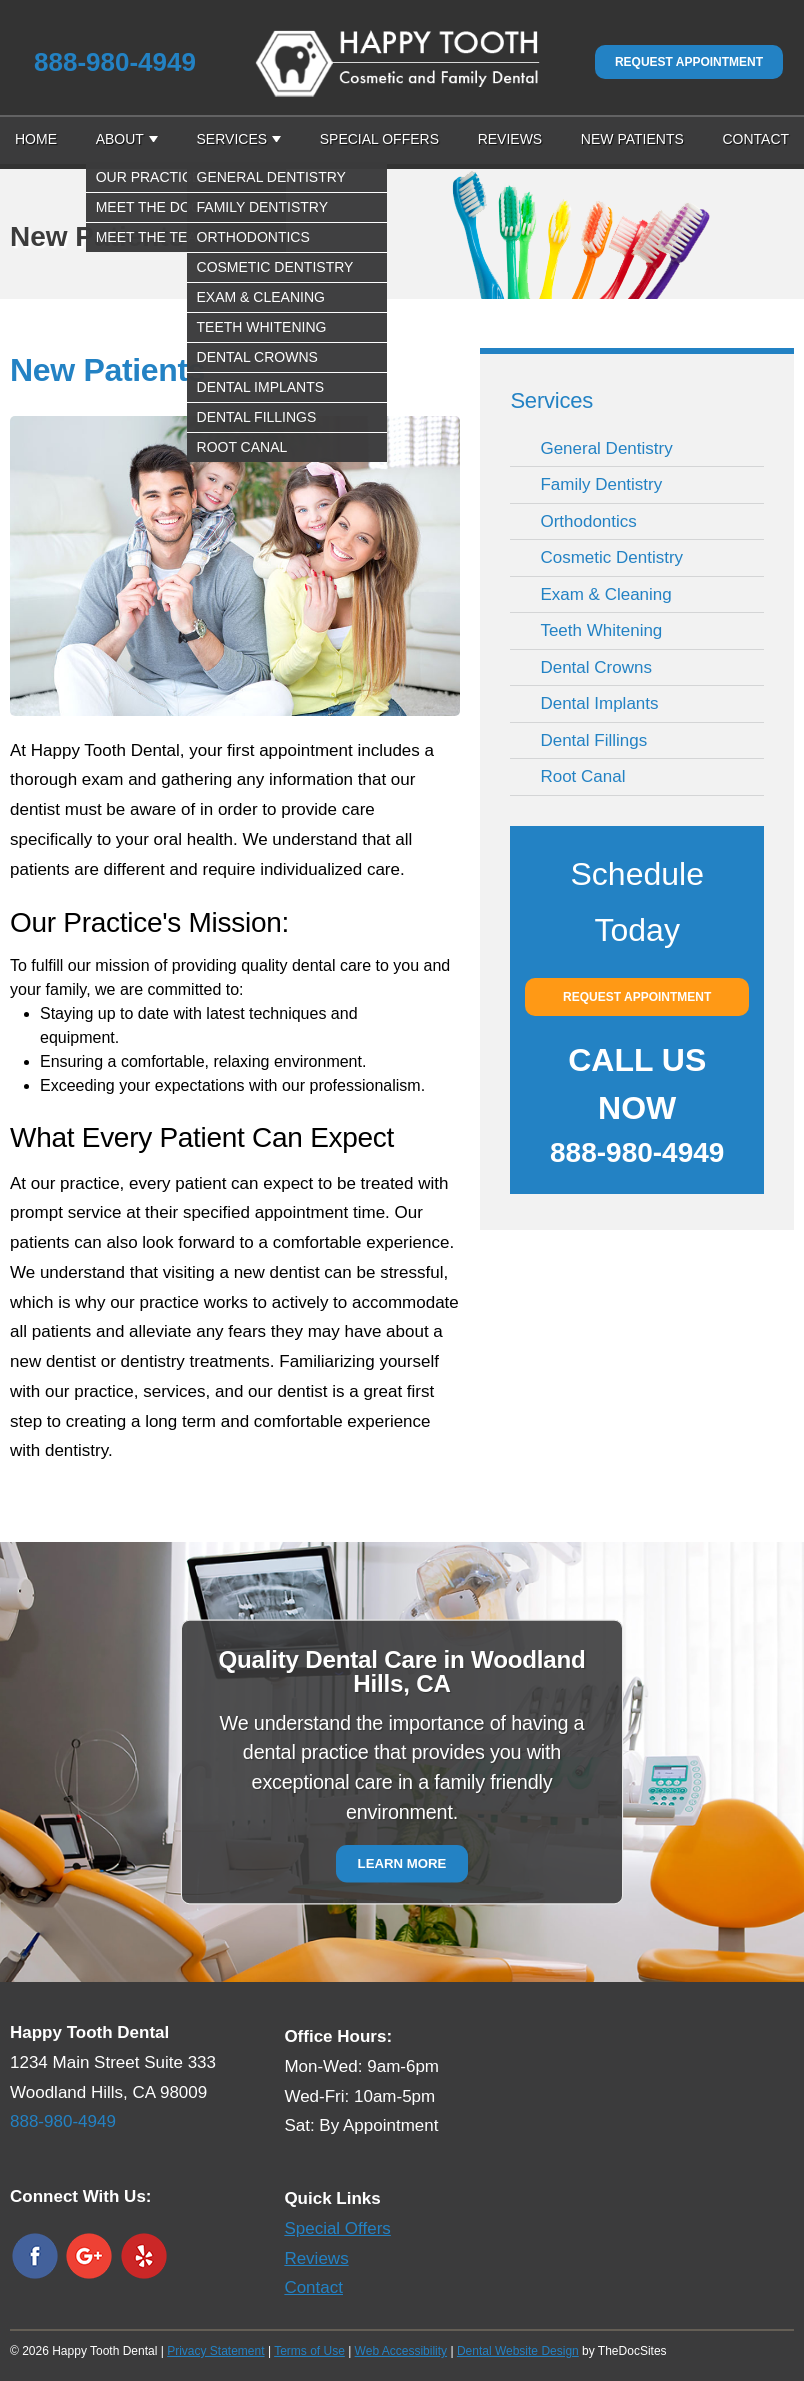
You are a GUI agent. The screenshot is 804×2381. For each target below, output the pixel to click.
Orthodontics (588, 521)
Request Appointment (689, 62)
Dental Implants (599, 703)
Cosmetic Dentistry (611, 557)
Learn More (402, 1863)
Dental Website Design (518, 2351)
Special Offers (379, 139)
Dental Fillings (593, 740)
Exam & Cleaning (605, 594)
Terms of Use (309, 2351)
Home (36, 139)
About (120, 139)
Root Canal (582, 776)
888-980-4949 (115, 62)
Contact (755, 139)
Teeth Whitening (601, 630)
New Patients (632, 139)
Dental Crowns (596, 667)
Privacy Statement (215, 2351)
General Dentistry (606, 448)
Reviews (510, 139)
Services (232, 139)
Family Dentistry (601, 484)
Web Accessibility (401, 2351)
